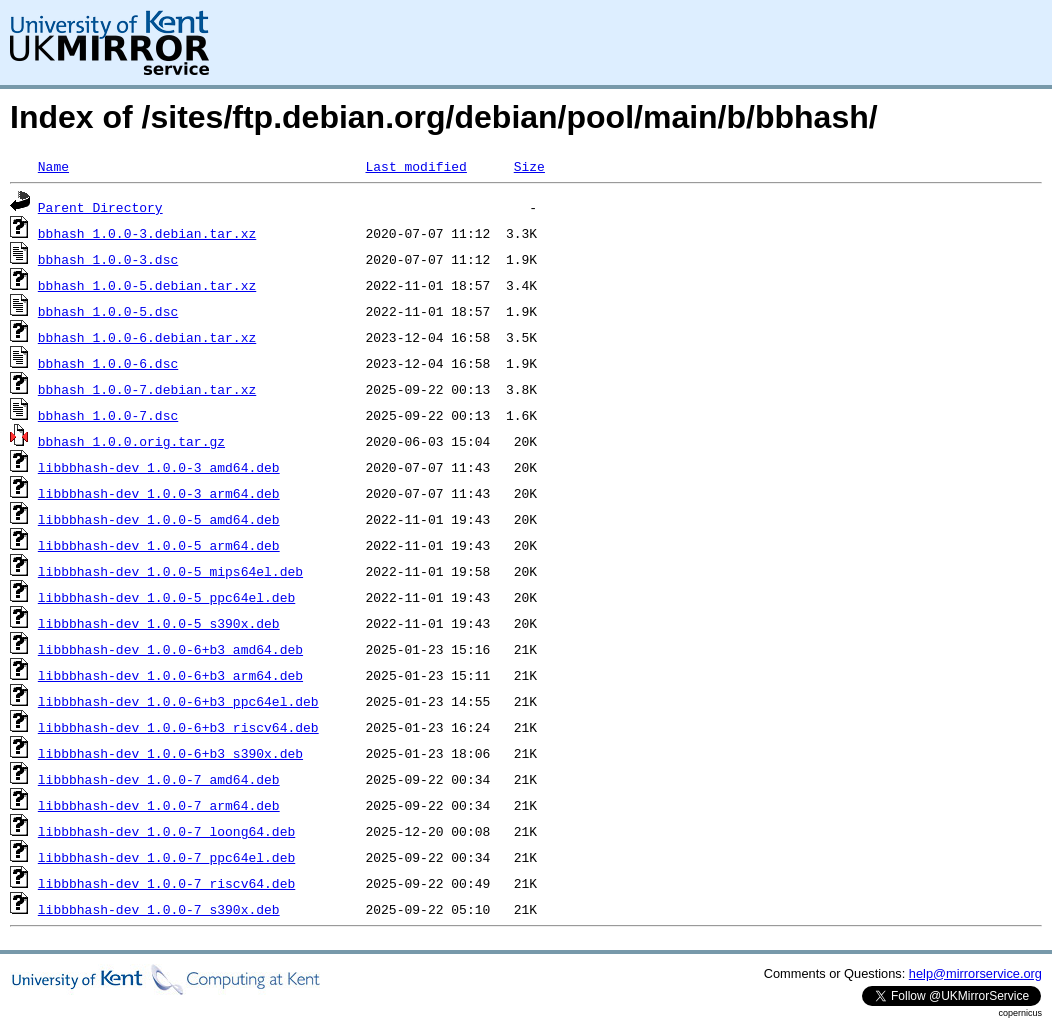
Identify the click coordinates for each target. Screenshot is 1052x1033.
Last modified (415, 166)
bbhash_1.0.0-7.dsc (108, 415)
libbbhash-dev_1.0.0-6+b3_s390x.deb (170, 753)
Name (53, 166)
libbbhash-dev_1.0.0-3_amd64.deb (159, 467)
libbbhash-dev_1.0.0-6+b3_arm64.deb (170, 675)
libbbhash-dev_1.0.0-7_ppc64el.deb (166, 857)
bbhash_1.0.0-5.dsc (108, 311)
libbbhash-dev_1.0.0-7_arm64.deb (159, 805)
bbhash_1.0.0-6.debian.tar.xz (147, 337)
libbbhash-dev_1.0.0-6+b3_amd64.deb (170, 649)
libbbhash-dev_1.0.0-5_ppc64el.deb (166, 597)
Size (529, 166)
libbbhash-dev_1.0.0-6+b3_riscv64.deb (178, 727)
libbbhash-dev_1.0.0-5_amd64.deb (159, 519)
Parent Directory (100, 207)
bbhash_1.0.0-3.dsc (108, 259)
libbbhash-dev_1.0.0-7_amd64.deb (159, 779)
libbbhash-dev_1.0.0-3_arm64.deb (159, 493)
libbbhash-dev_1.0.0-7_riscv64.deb (166, 883)
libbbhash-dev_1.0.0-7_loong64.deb (166, 831)
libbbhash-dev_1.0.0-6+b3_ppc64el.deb (178, 701)
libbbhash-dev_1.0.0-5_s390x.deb (159, 623)
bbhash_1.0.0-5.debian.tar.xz (147, 285)
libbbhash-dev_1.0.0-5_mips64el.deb (170, 571)
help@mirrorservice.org (975, 973)
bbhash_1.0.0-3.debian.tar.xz (147, 233)
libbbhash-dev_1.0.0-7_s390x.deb (159, 909)
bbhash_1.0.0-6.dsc (108, 363)
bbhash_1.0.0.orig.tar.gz (131, 441)
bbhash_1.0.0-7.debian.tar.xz (147, 389)
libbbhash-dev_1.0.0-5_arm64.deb (159, 545)
